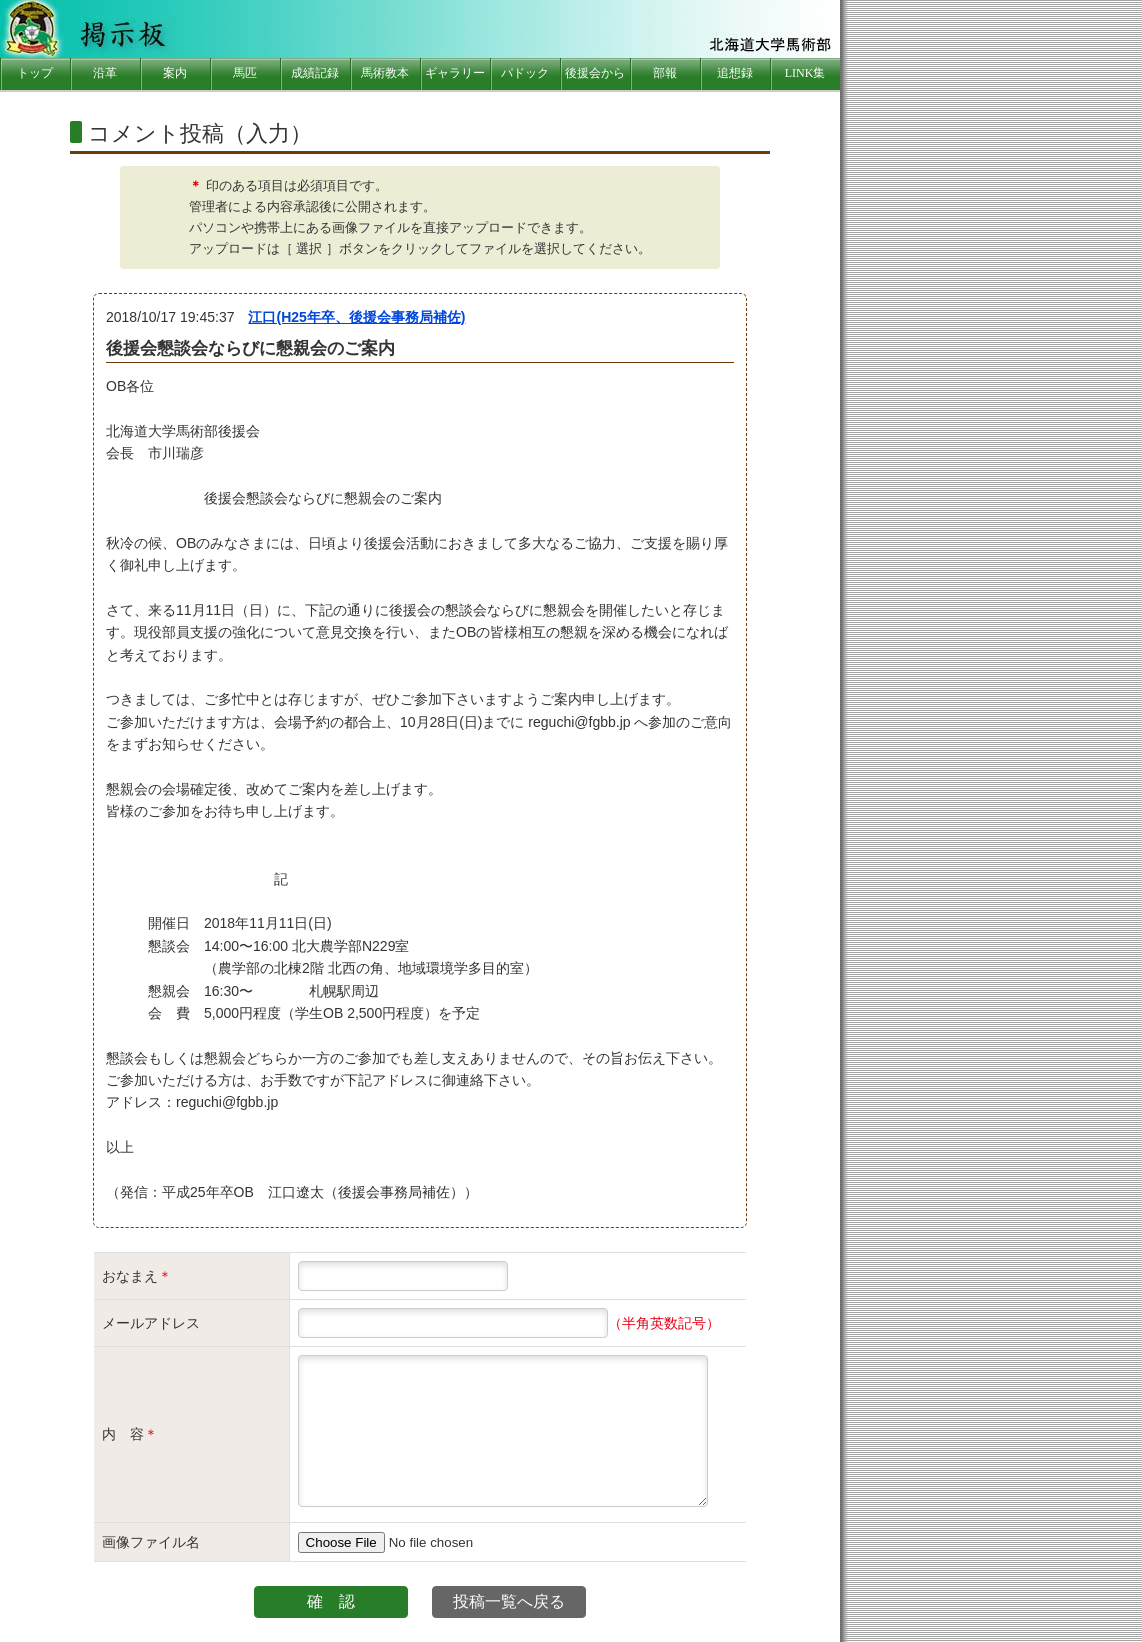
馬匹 (245, 73)
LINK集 (805, 73)
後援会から (595, 73)
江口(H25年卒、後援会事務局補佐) (356, 317)
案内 (175, 73)
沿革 (105, 73)
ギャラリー (455, 73)
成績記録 (315, 73)
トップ (35, 73)
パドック (525, 73)
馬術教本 (385, 73)
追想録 (735, 73)
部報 (665, 73)
